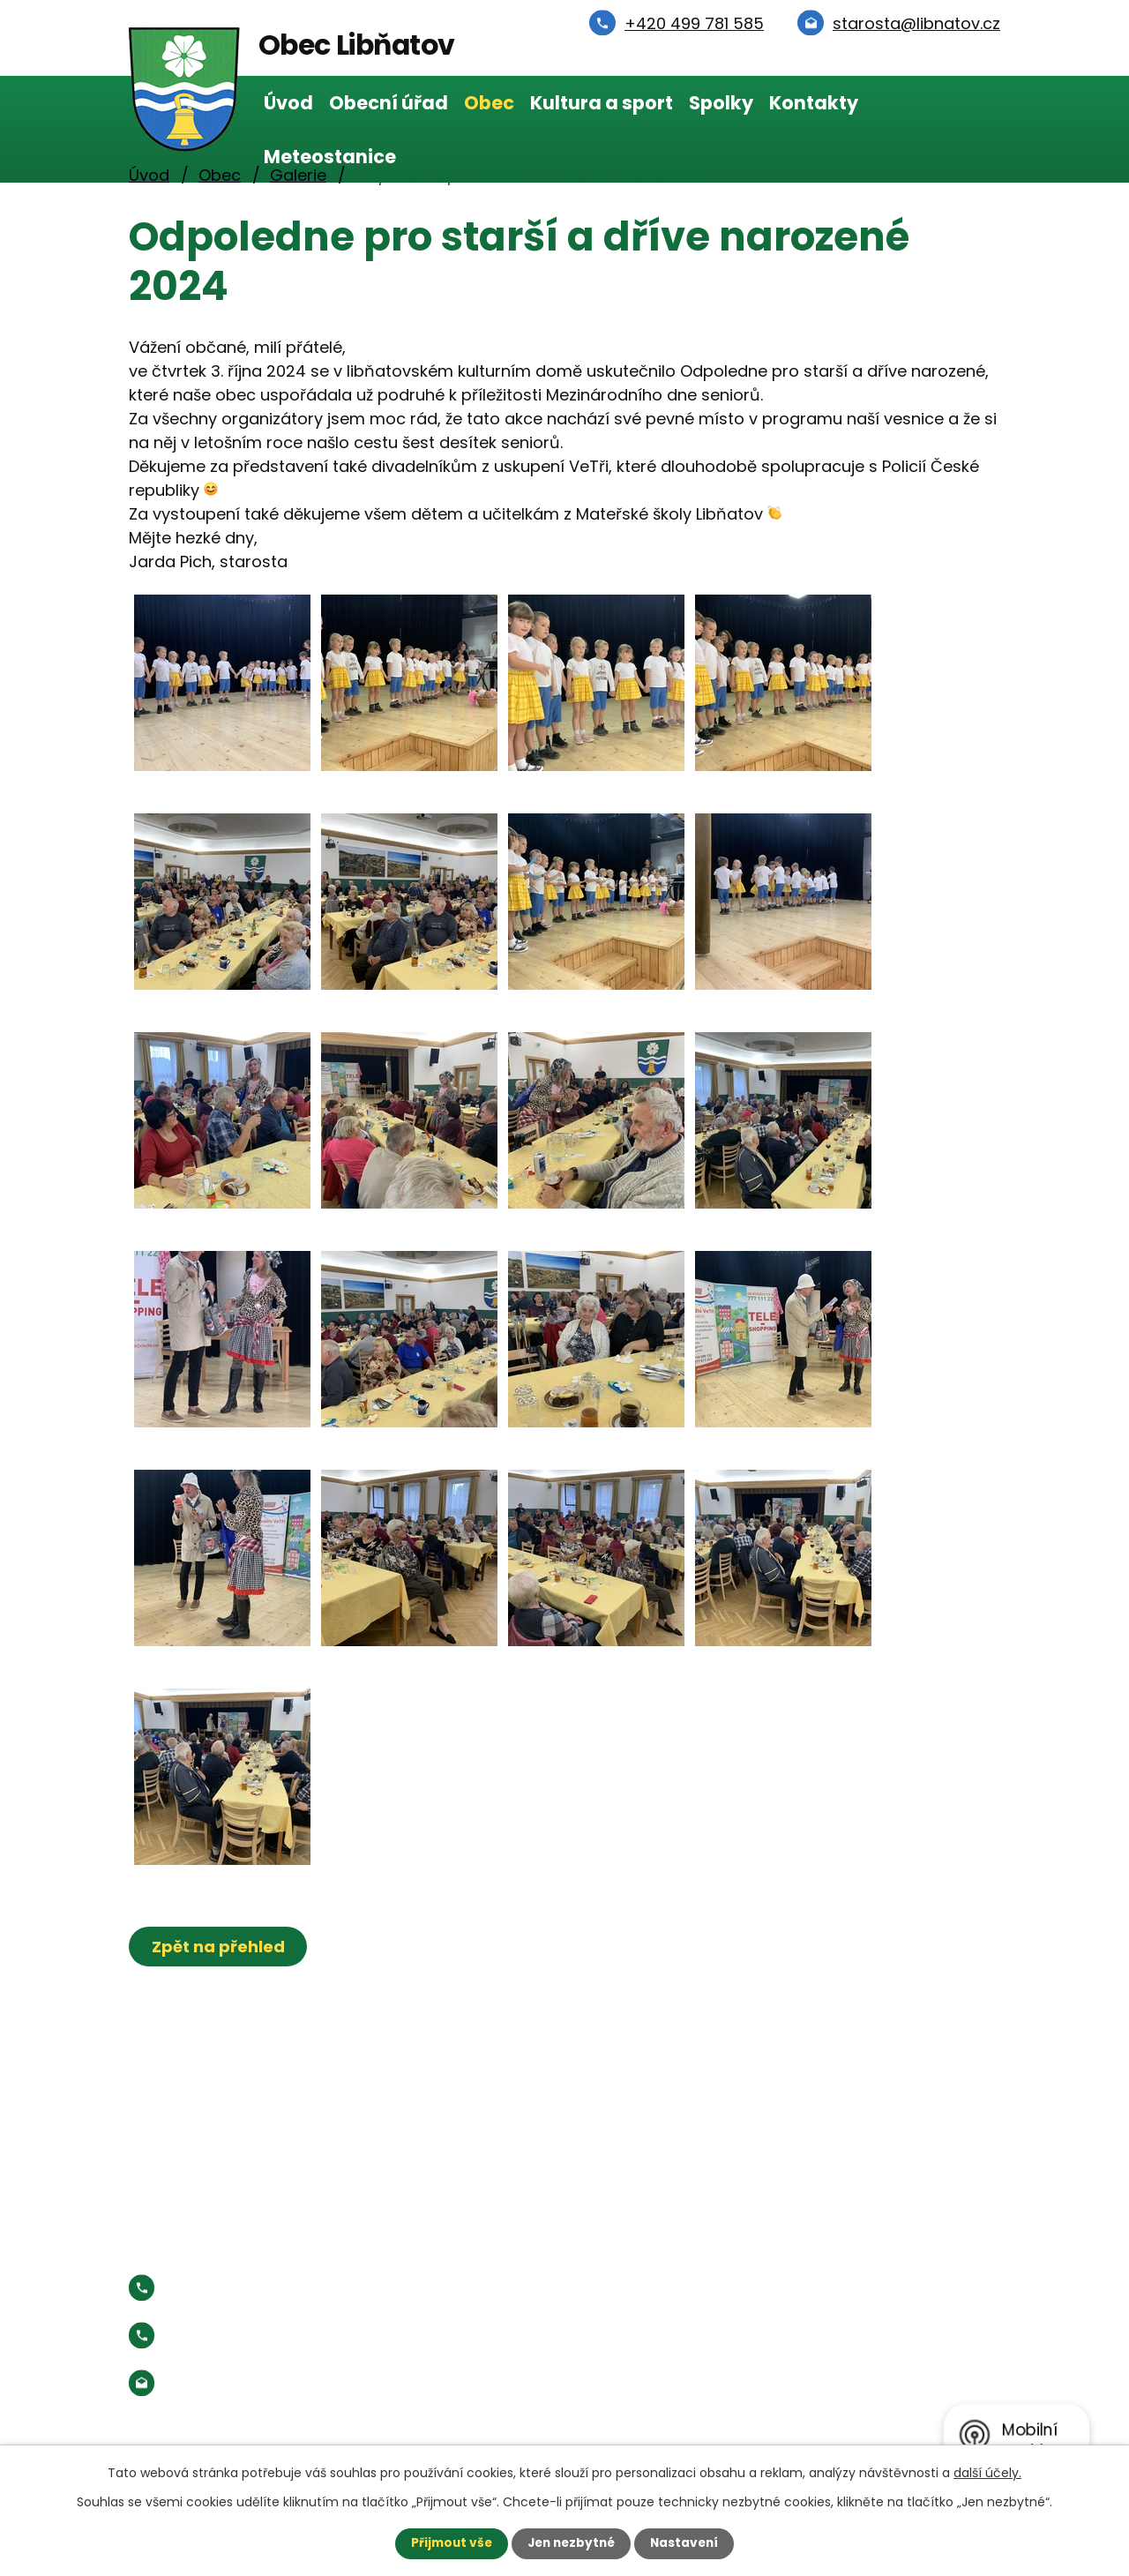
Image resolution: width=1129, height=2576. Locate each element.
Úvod (288, 103)
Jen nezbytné (571, 2543)
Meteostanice (330, 156)
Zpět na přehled (219, 1947)
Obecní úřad (388, 103)
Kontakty (813, 103)
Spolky (721, 103)
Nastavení (688, 2543)
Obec (489, 103)
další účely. (987, 2473)
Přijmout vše (448, 2543)
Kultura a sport (601, 103)
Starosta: (274, 2336)
